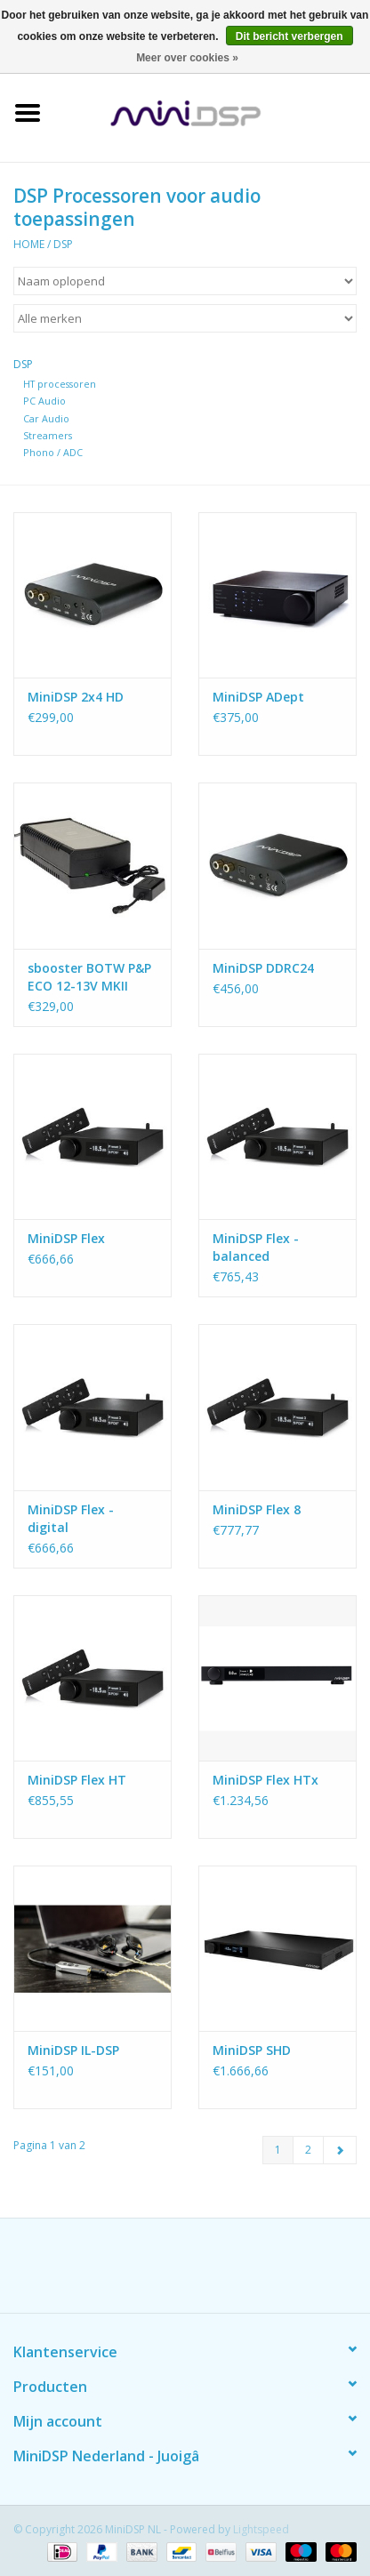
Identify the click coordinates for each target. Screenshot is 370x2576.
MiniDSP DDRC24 (263, 967)
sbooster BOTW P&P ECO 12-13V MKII (89, 976)
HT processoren (59, 383)
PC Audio (44, 400)
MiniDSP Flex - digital (71, 1518)
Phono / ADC (53, 452)
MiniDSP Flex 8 (257, 1509)
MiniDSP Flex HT (77, 1779)
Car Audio (46, 418)
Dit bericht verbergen (289, 36)
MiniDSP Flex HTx (265, 1779)
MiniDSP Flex (66, 1238)
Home (28, 244)
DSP (63, 244)
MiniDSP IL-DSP (73, 2050)
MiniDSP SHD (252, 2050)
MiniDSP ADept (258, 696)
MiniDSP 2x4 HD (76, 696)
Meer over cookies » (187, 58)
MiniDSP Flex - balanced (256, 1247)
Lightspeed (261, 2529)
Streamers (47, 435)
